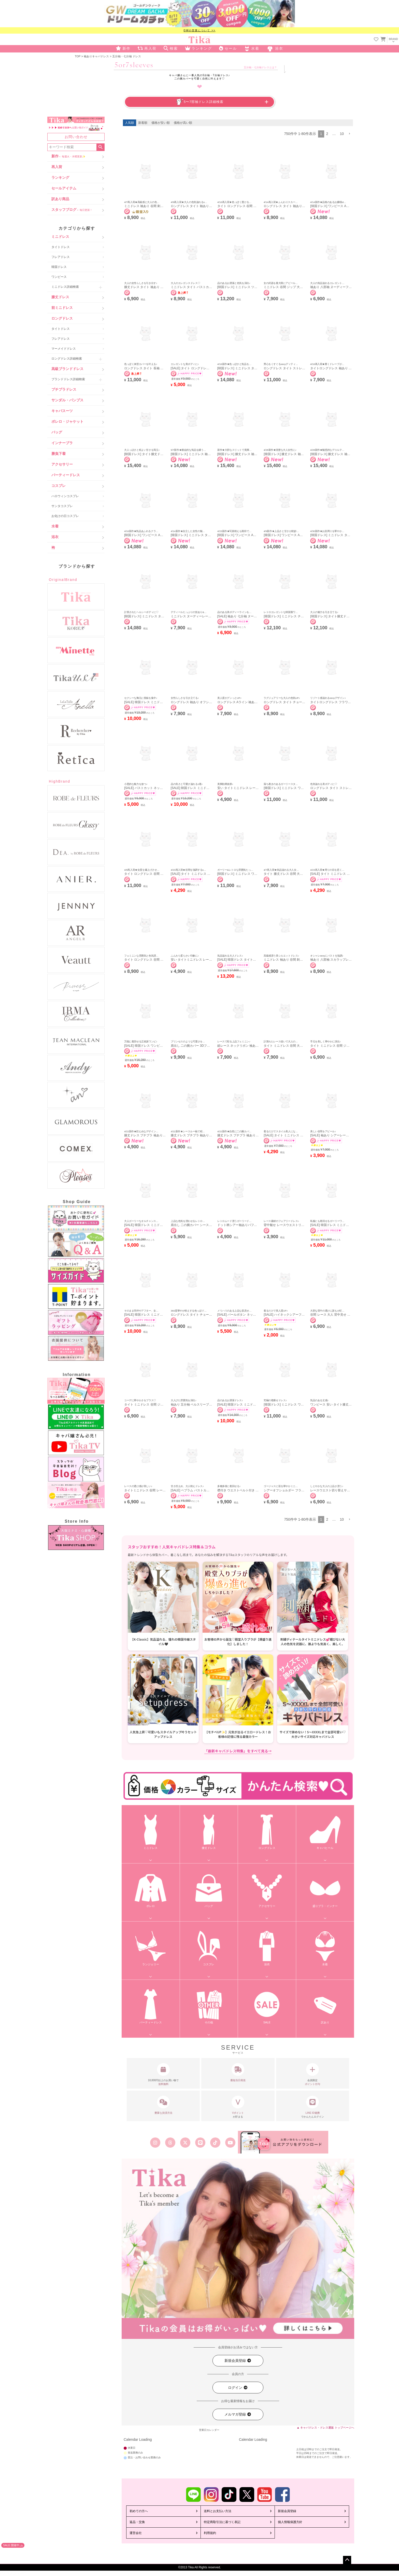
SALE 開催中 (11, 2545)
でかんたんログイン (313, 2107)
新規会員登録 (237, 2360)
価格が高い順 (183, 123)
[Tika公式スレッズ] (170, 2142)
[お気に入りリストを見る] (376, 40)
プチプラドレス (63, 389)
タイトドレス (60, 247)
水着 (55, 526)
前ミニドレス (62, 308)
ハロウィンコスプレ (65, 496)
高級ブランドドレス (67, 369)
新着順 (142, 123)
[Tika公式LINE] (200, 2142)
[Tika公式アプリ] (283, 2142)
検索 (100, 147)
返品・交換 (137, 2522)
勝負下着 (58, 454)
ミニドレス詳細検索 (65, 287)
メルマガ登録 (237, 2414)
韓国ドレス (59, 267)
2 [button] (327, 134)
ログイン (238, 2387)
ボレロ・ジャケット (67, 421)
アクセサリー (62, 464)
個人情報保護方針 (290, 2522)
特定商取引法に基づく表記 (222, 2522)
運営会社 (136, 2533)
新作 (68, 156)
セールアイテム (63, 188)
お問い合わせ (76, 137)
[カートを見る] (382, 38)
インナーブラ (62, 443)
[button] (349, 134)
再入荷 (56, 167)
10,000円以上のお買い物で (163, 2074)
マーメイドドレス (63, 348)
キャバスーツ (62, 411)
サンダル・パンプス (67, 400)
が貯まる (238, 2107)
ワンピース (59, 277)
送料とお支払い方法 (217, 2511)
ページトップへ (347, 2560)
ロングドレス (62, 318)
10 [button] (342, 134)
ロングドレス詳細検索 (66, 358)
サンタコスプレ (62, 506)
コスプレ (58, 486)
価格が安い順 (160, 123)
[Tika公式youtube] (230, 2142)
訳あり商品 (60, 199)
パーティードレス (65, 475)
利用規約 (210, 2533)
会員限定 (313, 2074)
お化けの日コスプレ (65, 516)
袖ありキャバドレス (96, 56)
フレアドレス (60, 257)
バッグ (56, 432)
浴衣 (55, 537)
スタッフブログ (71, 210)
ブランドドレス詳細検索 (68, 379)
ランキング (60, 177)
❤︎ (199, 86)
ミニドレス (60, 237)
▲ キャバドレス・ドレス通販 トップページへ (325, 2427)
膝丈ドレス (60, 297)
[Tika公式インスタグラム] (155, 2142)
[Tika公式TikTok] (215, 2142)
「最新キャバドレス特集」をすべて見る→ (238, 1750)
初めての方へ (139, 2511)
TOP (77, 56)
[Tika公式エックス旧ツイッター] (185, 2142)
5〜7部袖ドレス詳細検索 (200, 102)
